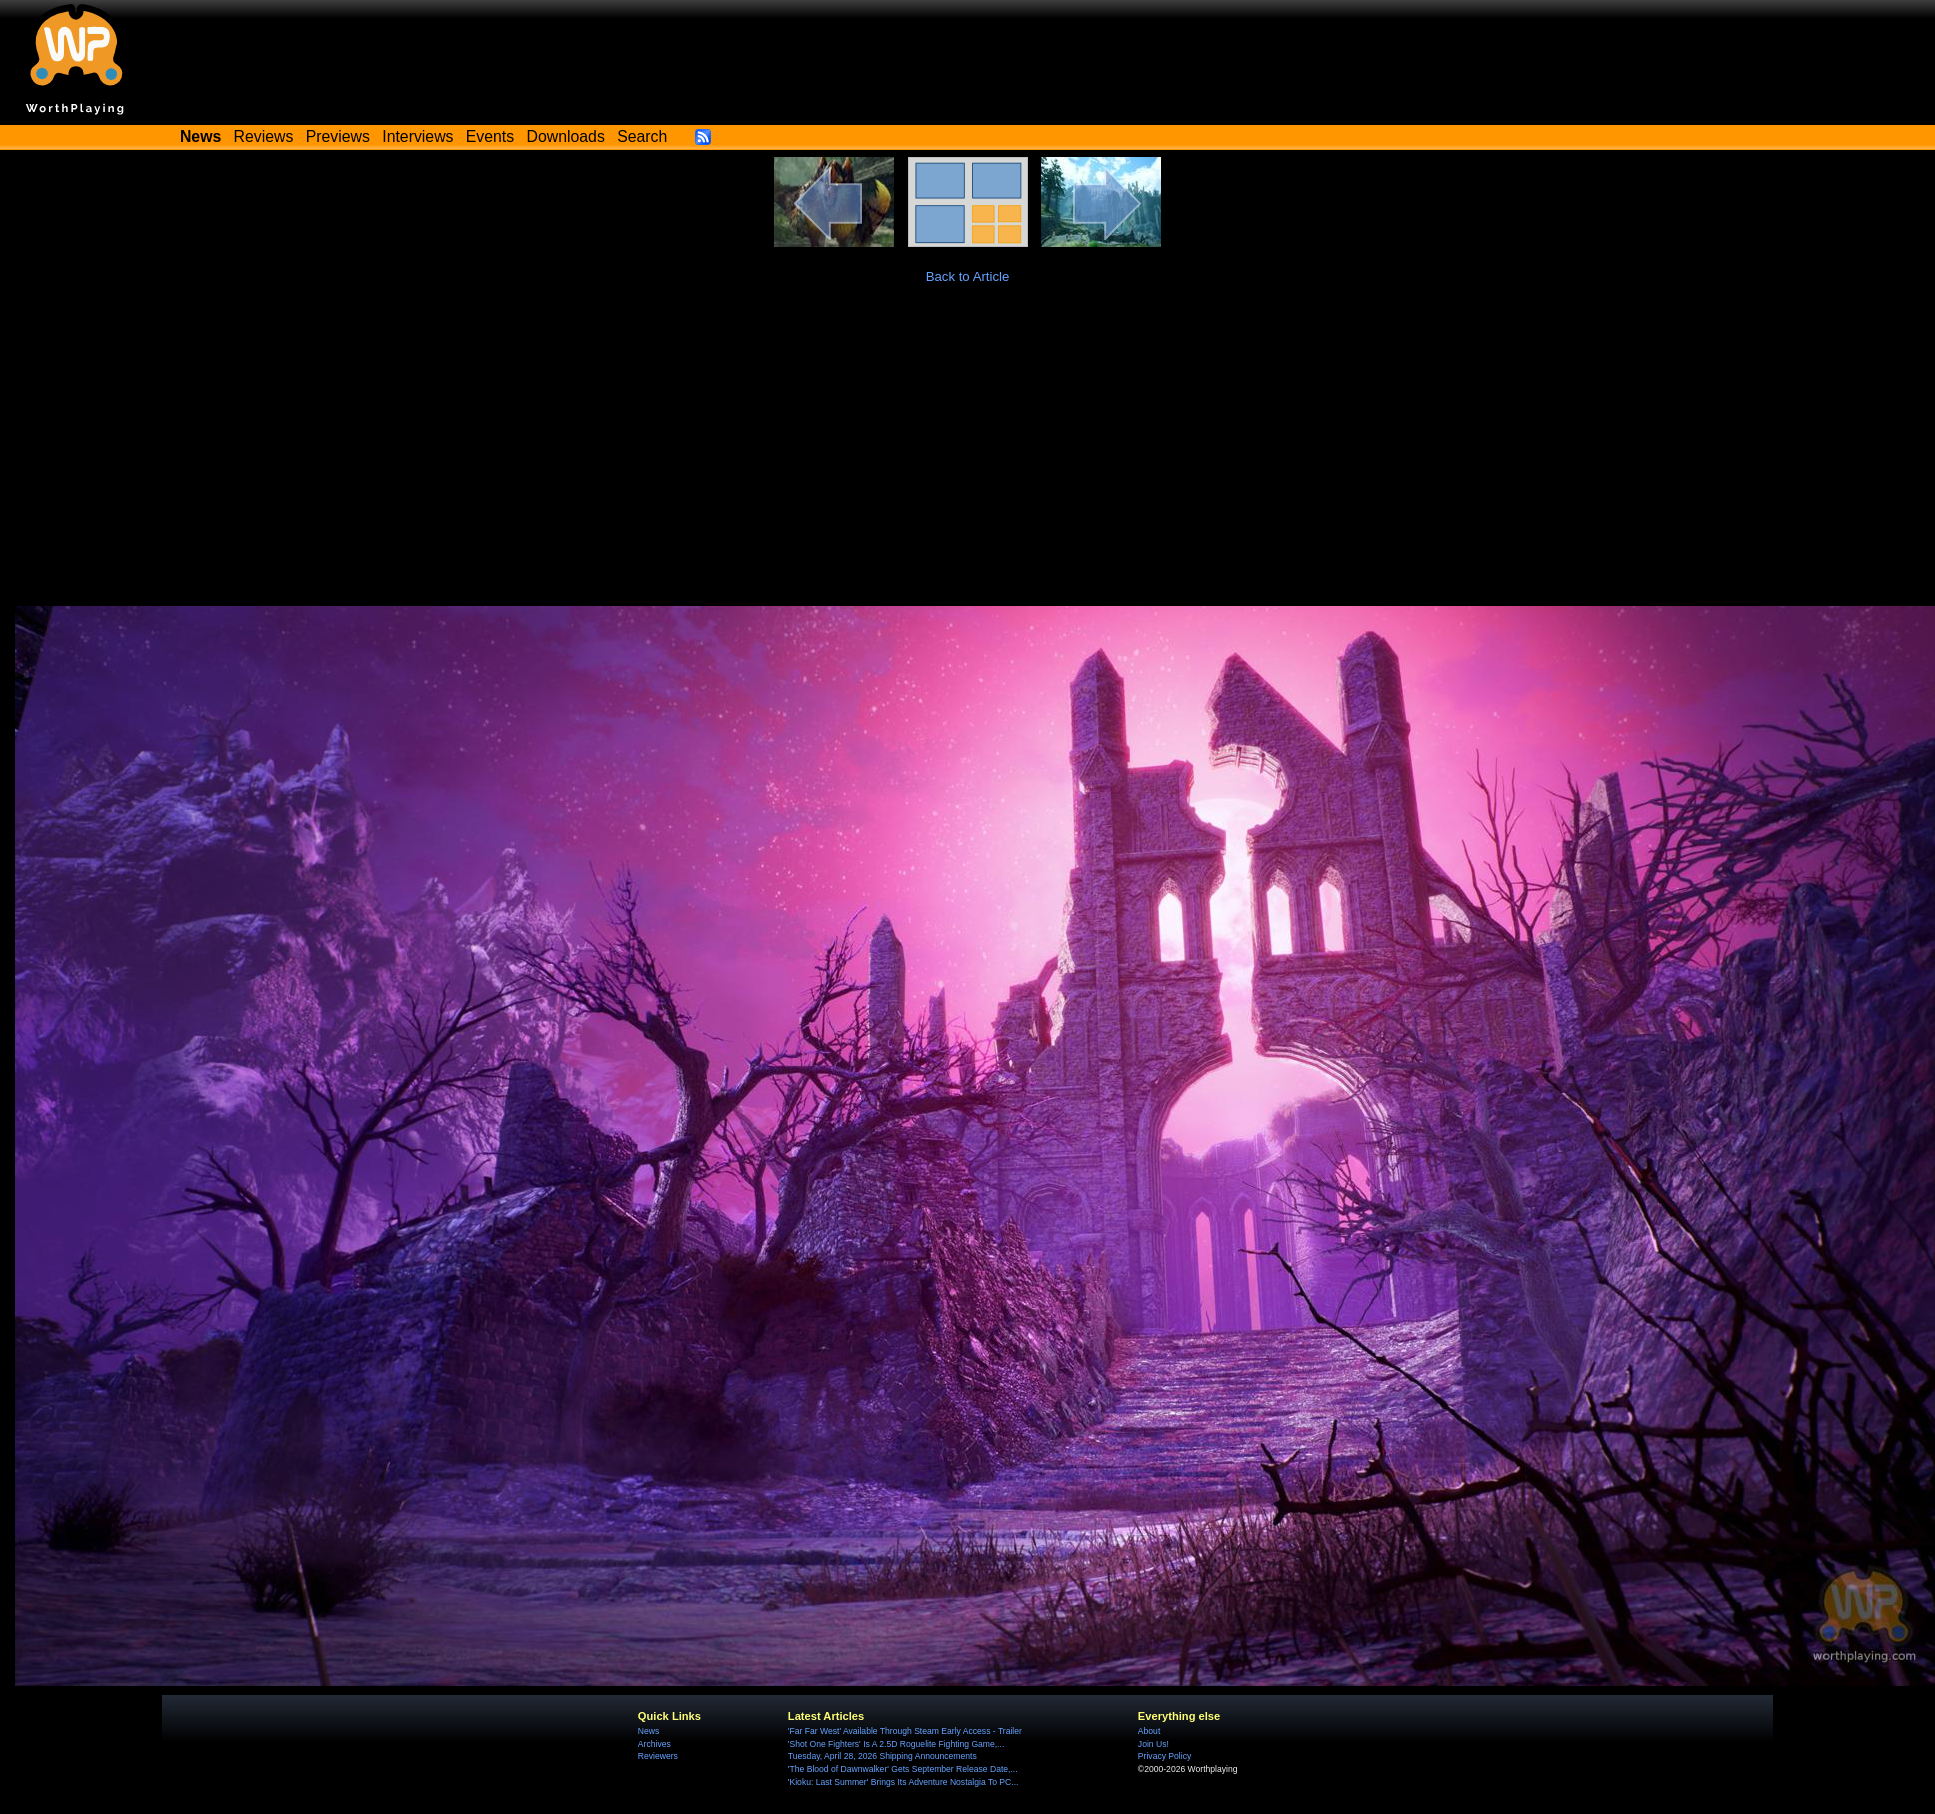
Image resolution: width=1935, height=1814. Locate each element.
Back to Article (968, 276)
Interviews (417, 136)
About (1149, 1731)
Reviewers (658, 1756)
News (648, 1731)
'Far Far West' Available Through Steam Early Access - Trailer (905, 1731)
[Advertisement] (968, 456)
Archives (654, 1744)
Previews (338, 136)
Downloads (566, 136)
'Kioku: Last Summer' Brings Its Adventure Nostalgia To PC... (903, 1782)
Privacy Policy (1164, 1756)
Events (490, 136)
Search (642, 136)
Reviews (264, 136)
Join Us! (1153, 1744)
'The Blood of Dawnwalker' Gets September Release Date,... (903, 1769)
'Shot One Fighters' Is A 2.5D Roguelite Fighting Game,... (896, 1744)
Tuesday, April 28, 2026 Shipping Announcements (882, 1756)
